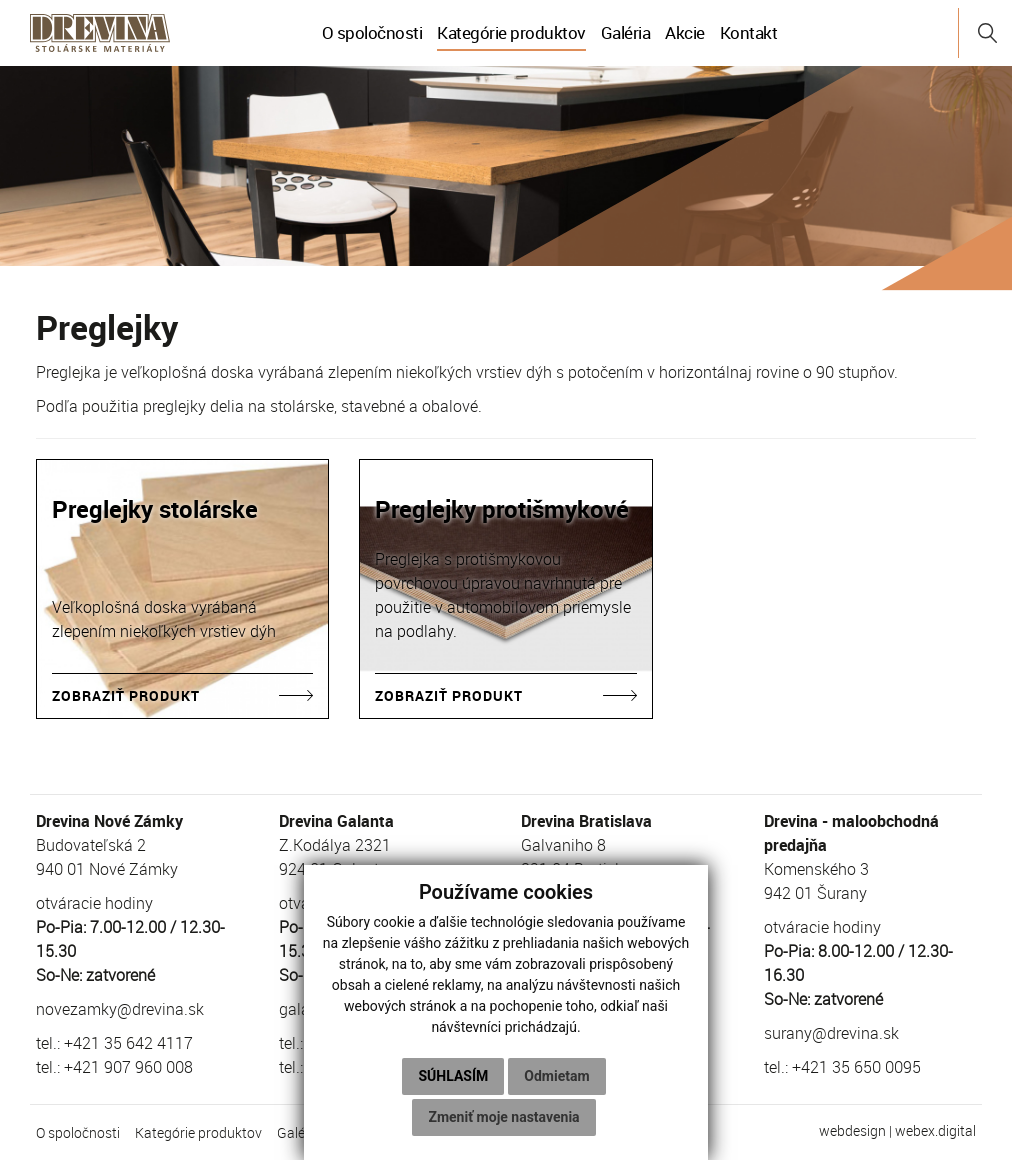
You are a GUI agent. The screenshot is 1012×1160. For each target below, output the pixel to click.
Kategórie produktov (511, 32)
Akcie (685, 32)
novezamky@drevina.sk (120, 1009)
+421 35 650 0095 (856, 1067)
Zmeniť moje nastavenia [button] (503, 1117)
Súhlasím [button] (453, 1076)
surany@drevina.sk (831, 1033)
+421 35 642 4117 (128, 1043)
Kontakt (749, 32)
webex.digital (935, 1130)
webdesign (852, 1130)
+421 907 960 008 (128, 1067)
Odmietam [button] (556, 1076)
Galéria (626, 32)
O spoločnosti (372, 32)
